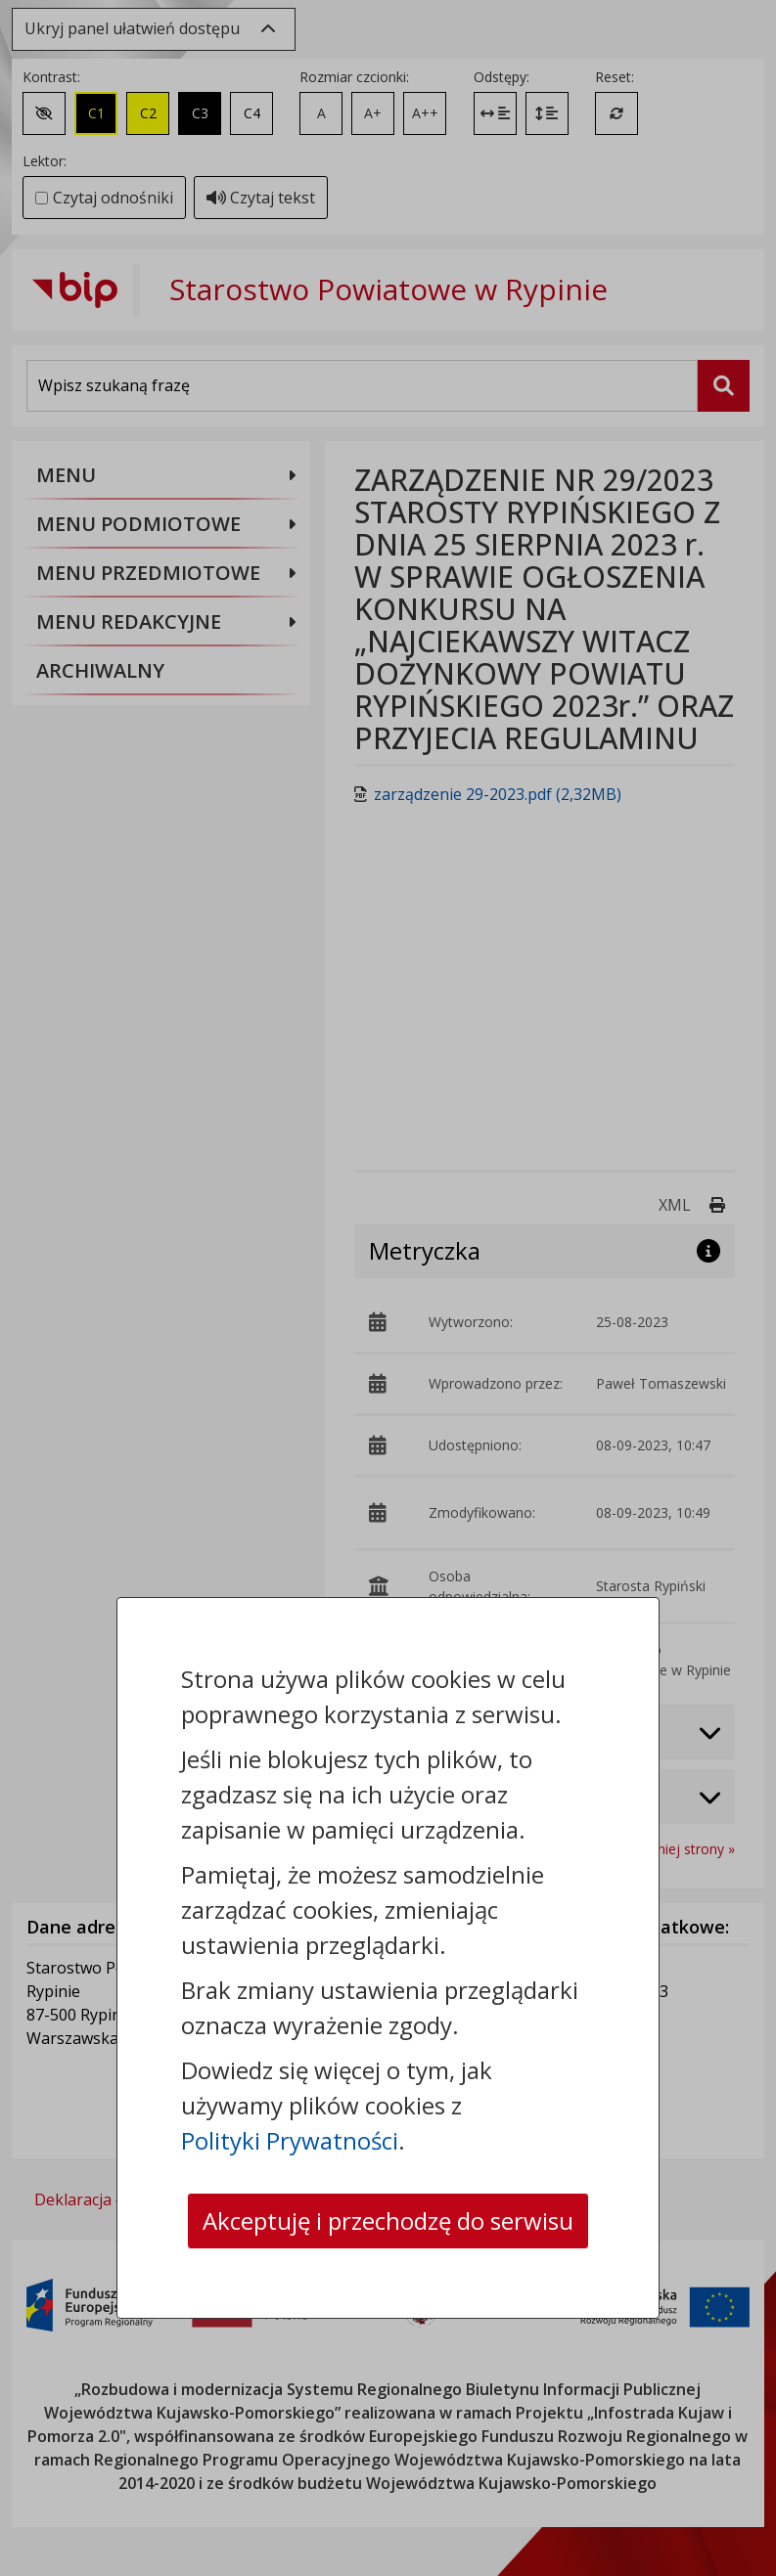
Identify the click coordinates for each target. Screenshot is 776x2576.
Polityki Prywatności (289, 2140)
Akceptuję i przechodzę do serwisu (388, 2220)
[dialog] (388, 1288)
